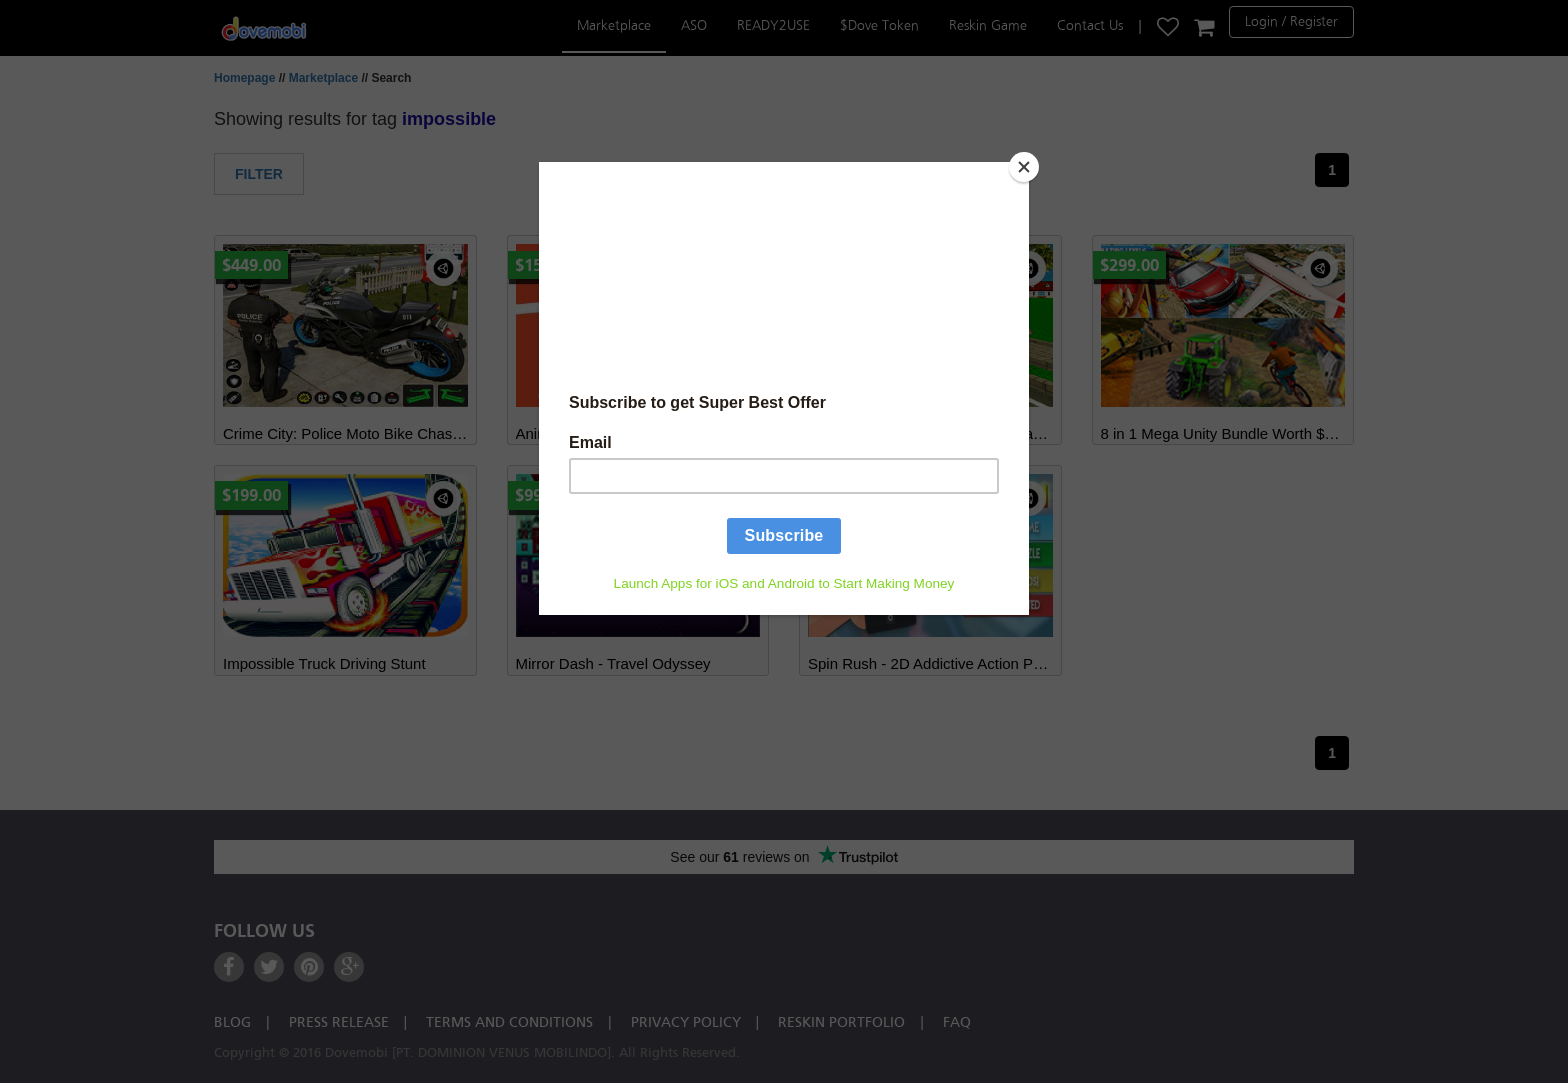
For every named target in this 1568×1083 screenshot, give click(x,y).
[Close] (1024, 167)
